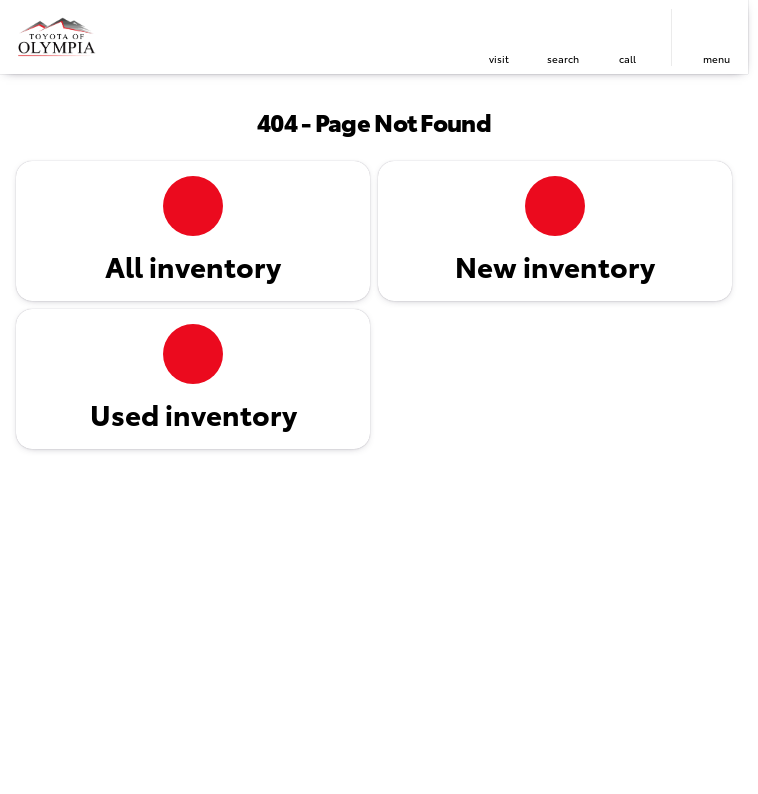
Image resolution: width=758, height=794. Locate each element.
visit (499, 58)
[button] (499, 37)
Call (627, 58)
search (563, 58)
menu (716, 58)
